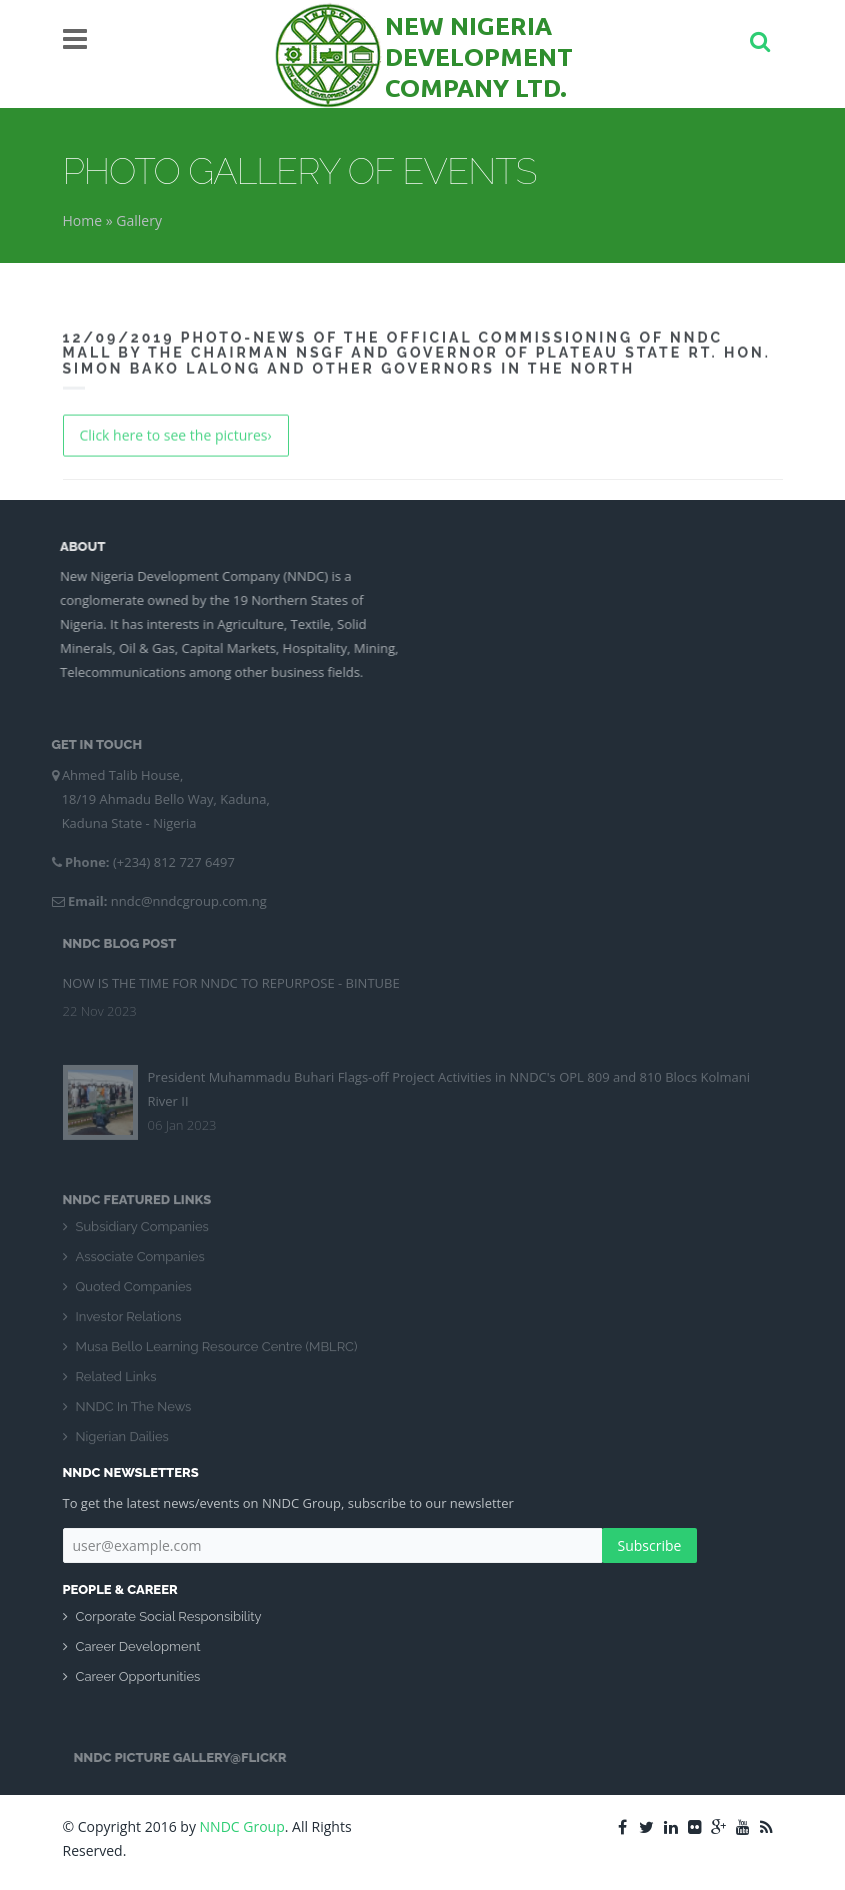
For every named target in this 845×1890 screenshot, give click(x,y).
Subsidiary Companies (142, 1230)
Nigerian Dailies (122, 1440)
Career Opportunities (138, 1676)
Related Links (116, 1380)
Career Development (138, 1646)
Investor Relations (129, 1320)
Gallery (139, 220)
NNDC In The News (134, 1410)
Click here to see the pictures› (176, 433)
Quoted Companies (134, 1290)
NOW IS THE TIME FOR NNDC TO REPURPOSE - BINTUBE (231, 979)
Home (83, 220)
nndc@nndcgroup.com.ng (185, 901)
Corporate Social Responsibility (169, 1616)
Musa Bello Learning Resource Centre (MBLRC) (217, 1350)
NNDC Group (242, 1826)
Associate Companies (140, 1260)
